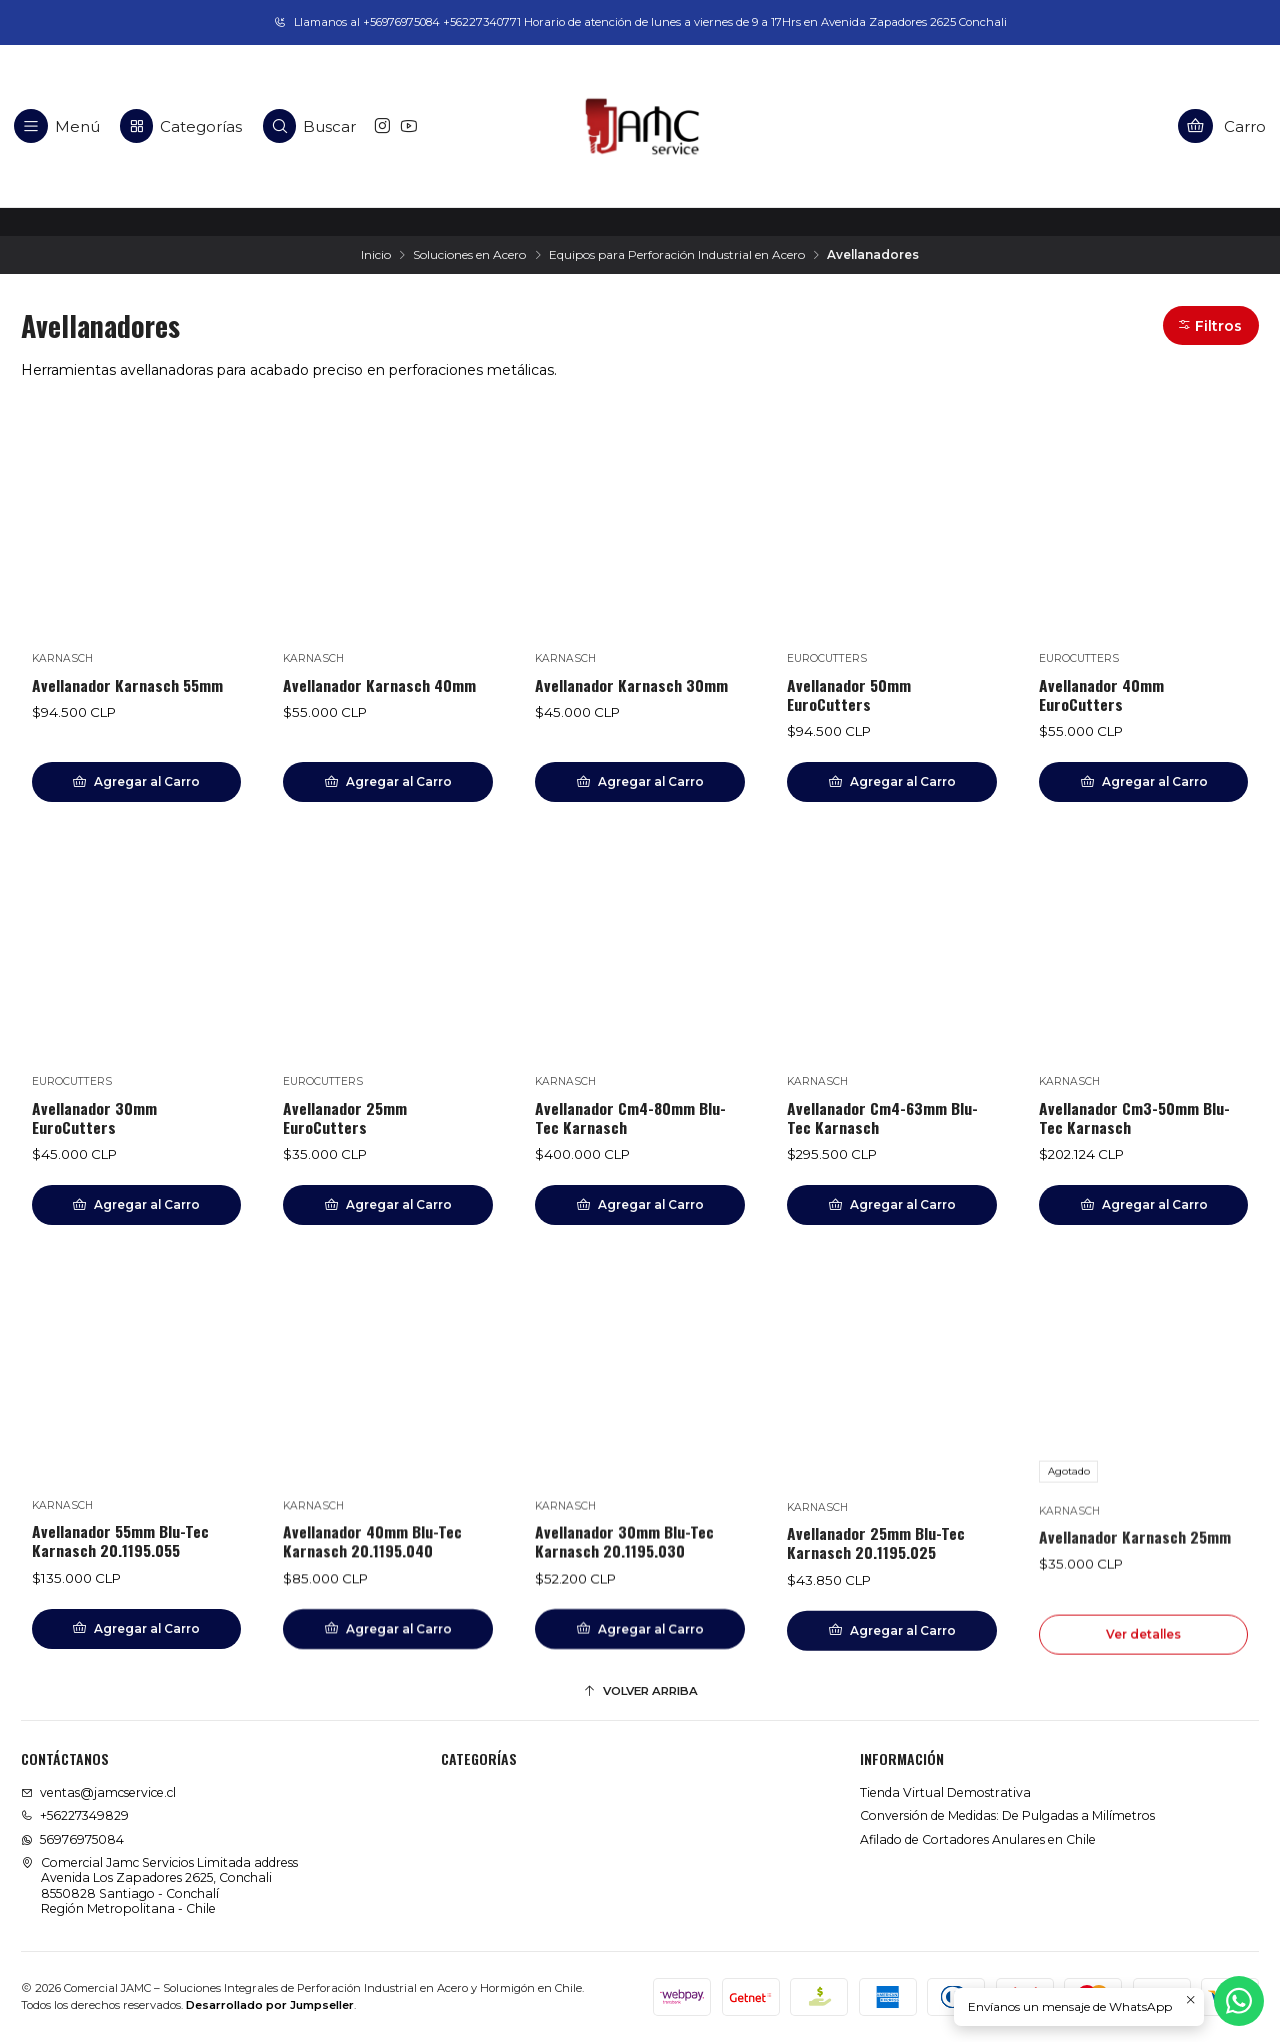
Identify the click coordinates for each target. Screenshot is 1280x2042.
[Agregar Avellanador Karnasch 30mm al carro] (640, 782)
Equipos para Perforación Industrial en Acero (677, 255)
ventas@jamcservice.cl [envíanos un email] (98, 1792)
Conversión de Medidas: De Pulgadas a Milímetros (1007, 1815)
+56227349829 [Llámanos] (75, 1815)
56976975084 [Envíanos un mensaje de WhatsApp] (72, 1839)
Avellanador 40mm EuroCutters (1101, 695)
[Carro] (1222, 126)
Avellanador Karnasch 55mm (127, 685)
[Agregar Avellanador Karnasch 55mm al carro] (137, 782)
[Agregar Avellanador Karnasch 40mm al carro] (388, 782)
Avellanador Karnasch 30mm (631, 685)
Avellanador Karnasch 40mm (379, 685)
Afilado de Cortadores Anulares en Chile (978, 1839)
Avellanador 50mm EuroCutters (849, 695)
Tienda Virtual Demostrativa (945, 1792)
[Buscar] (309, 126)
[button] (1211, 325)
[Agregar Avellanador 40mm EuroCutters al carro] (1144, 782)
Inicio (376, 255)
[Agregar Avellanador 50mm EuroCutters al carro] (892, 782)
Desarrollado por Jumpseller (270, 2005)
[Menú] (57, 126)
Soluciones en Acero (469, 255)
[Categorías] (181, 126)
